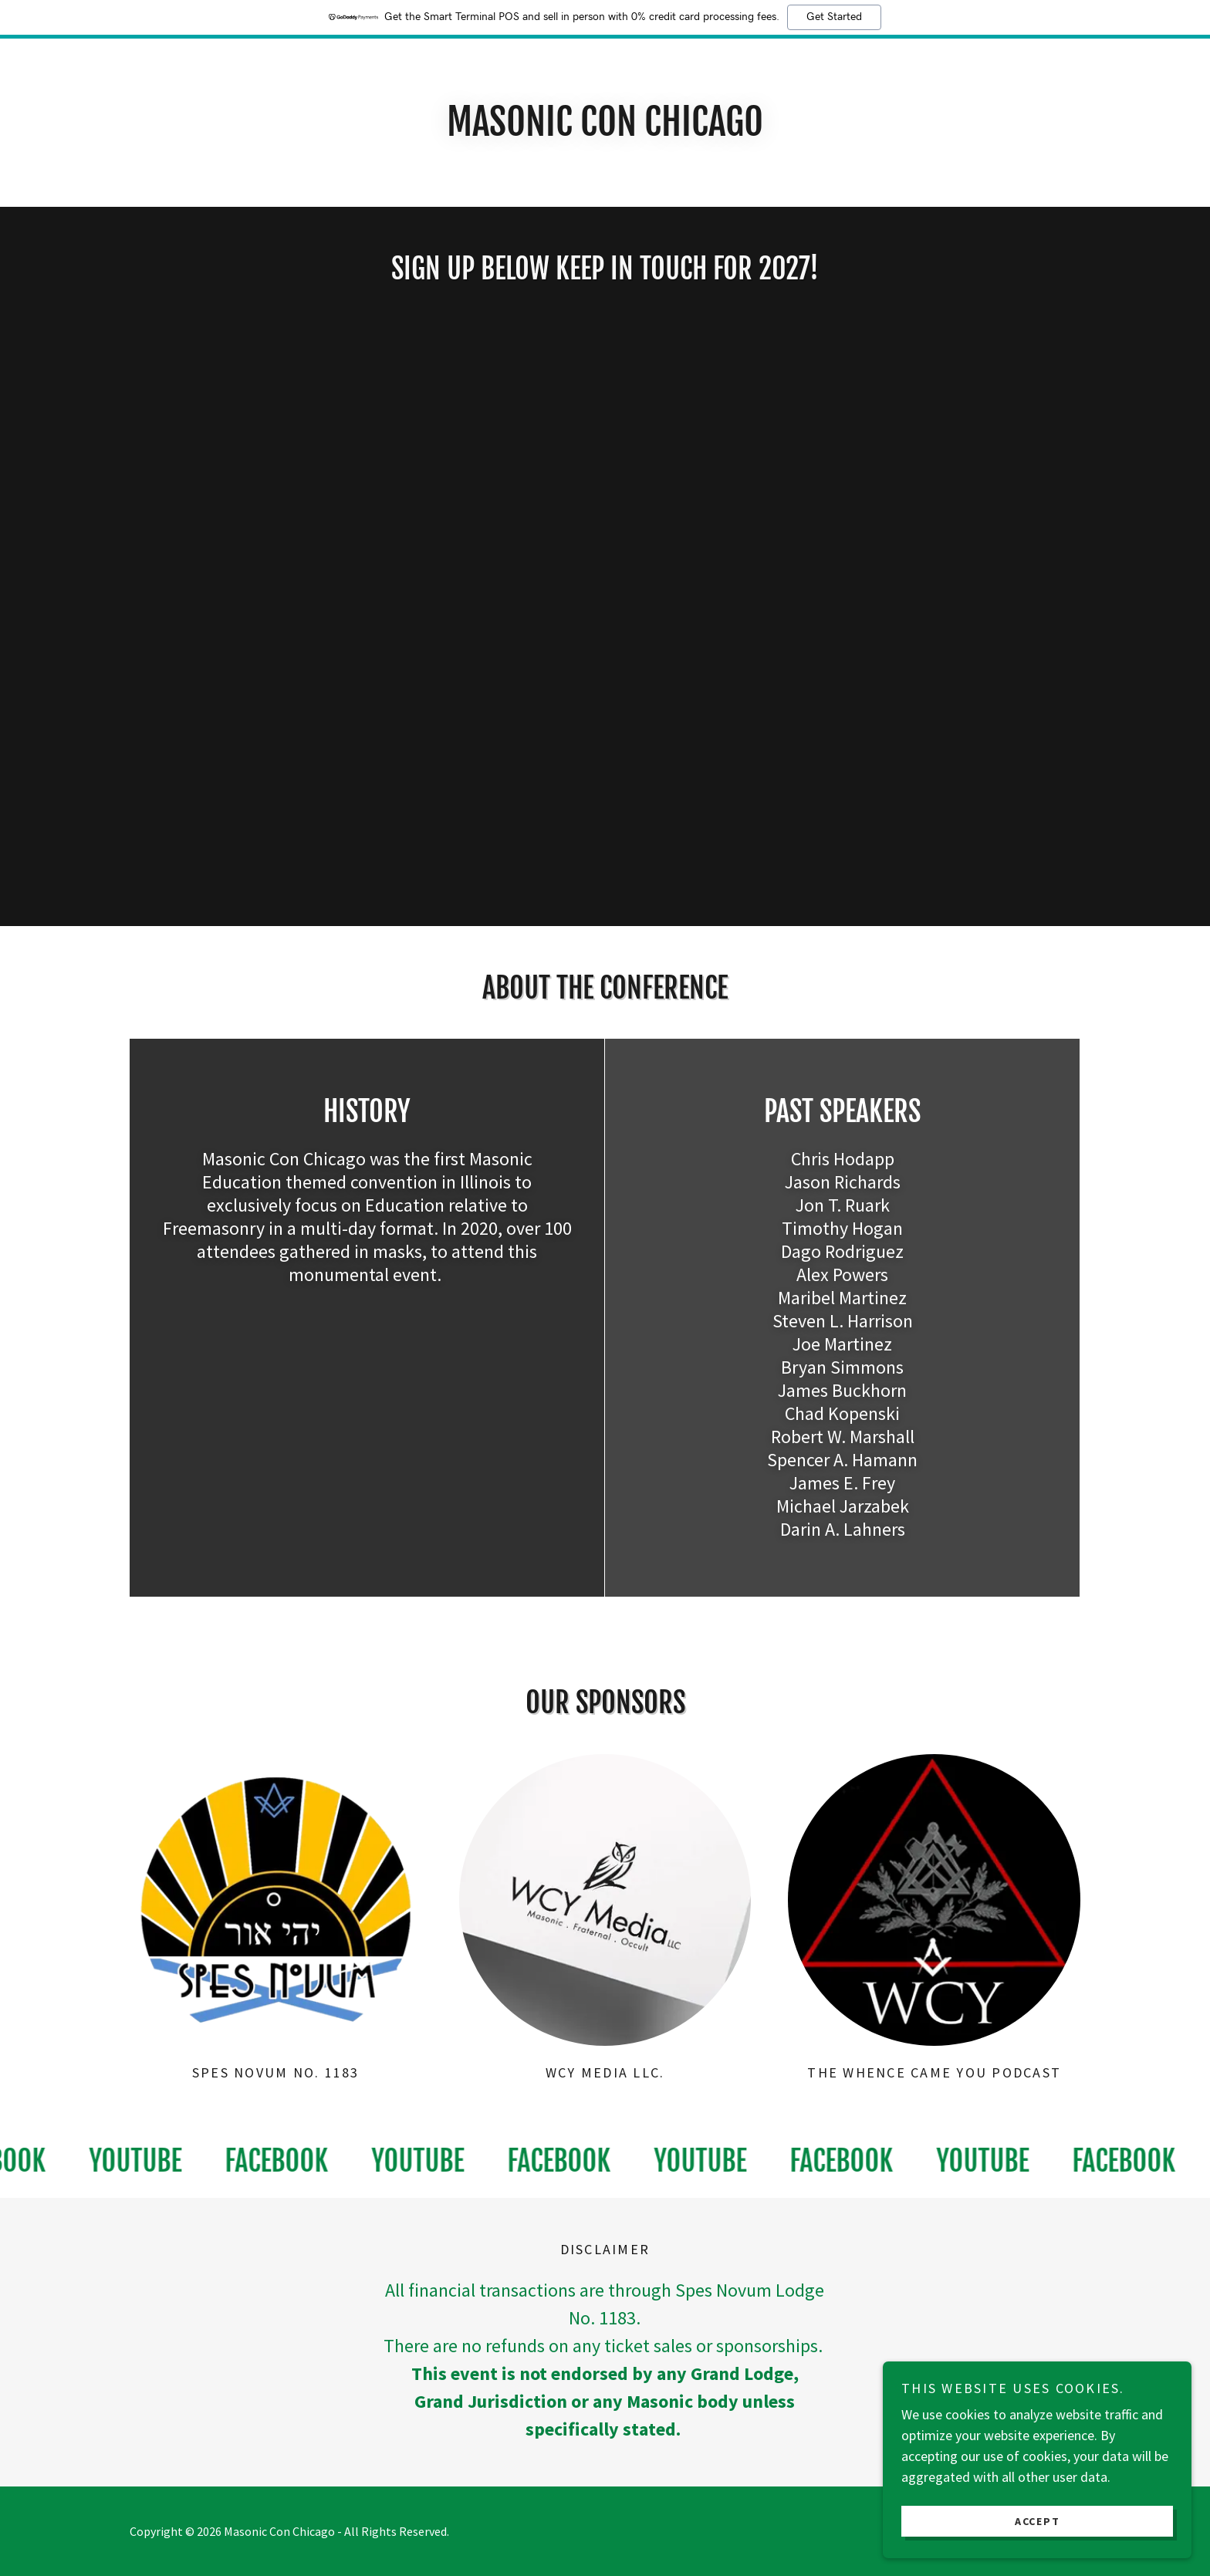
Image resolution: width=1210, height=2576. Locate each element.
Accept (1037, 2520)
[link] (146, 2161)
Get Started (834, 17)
